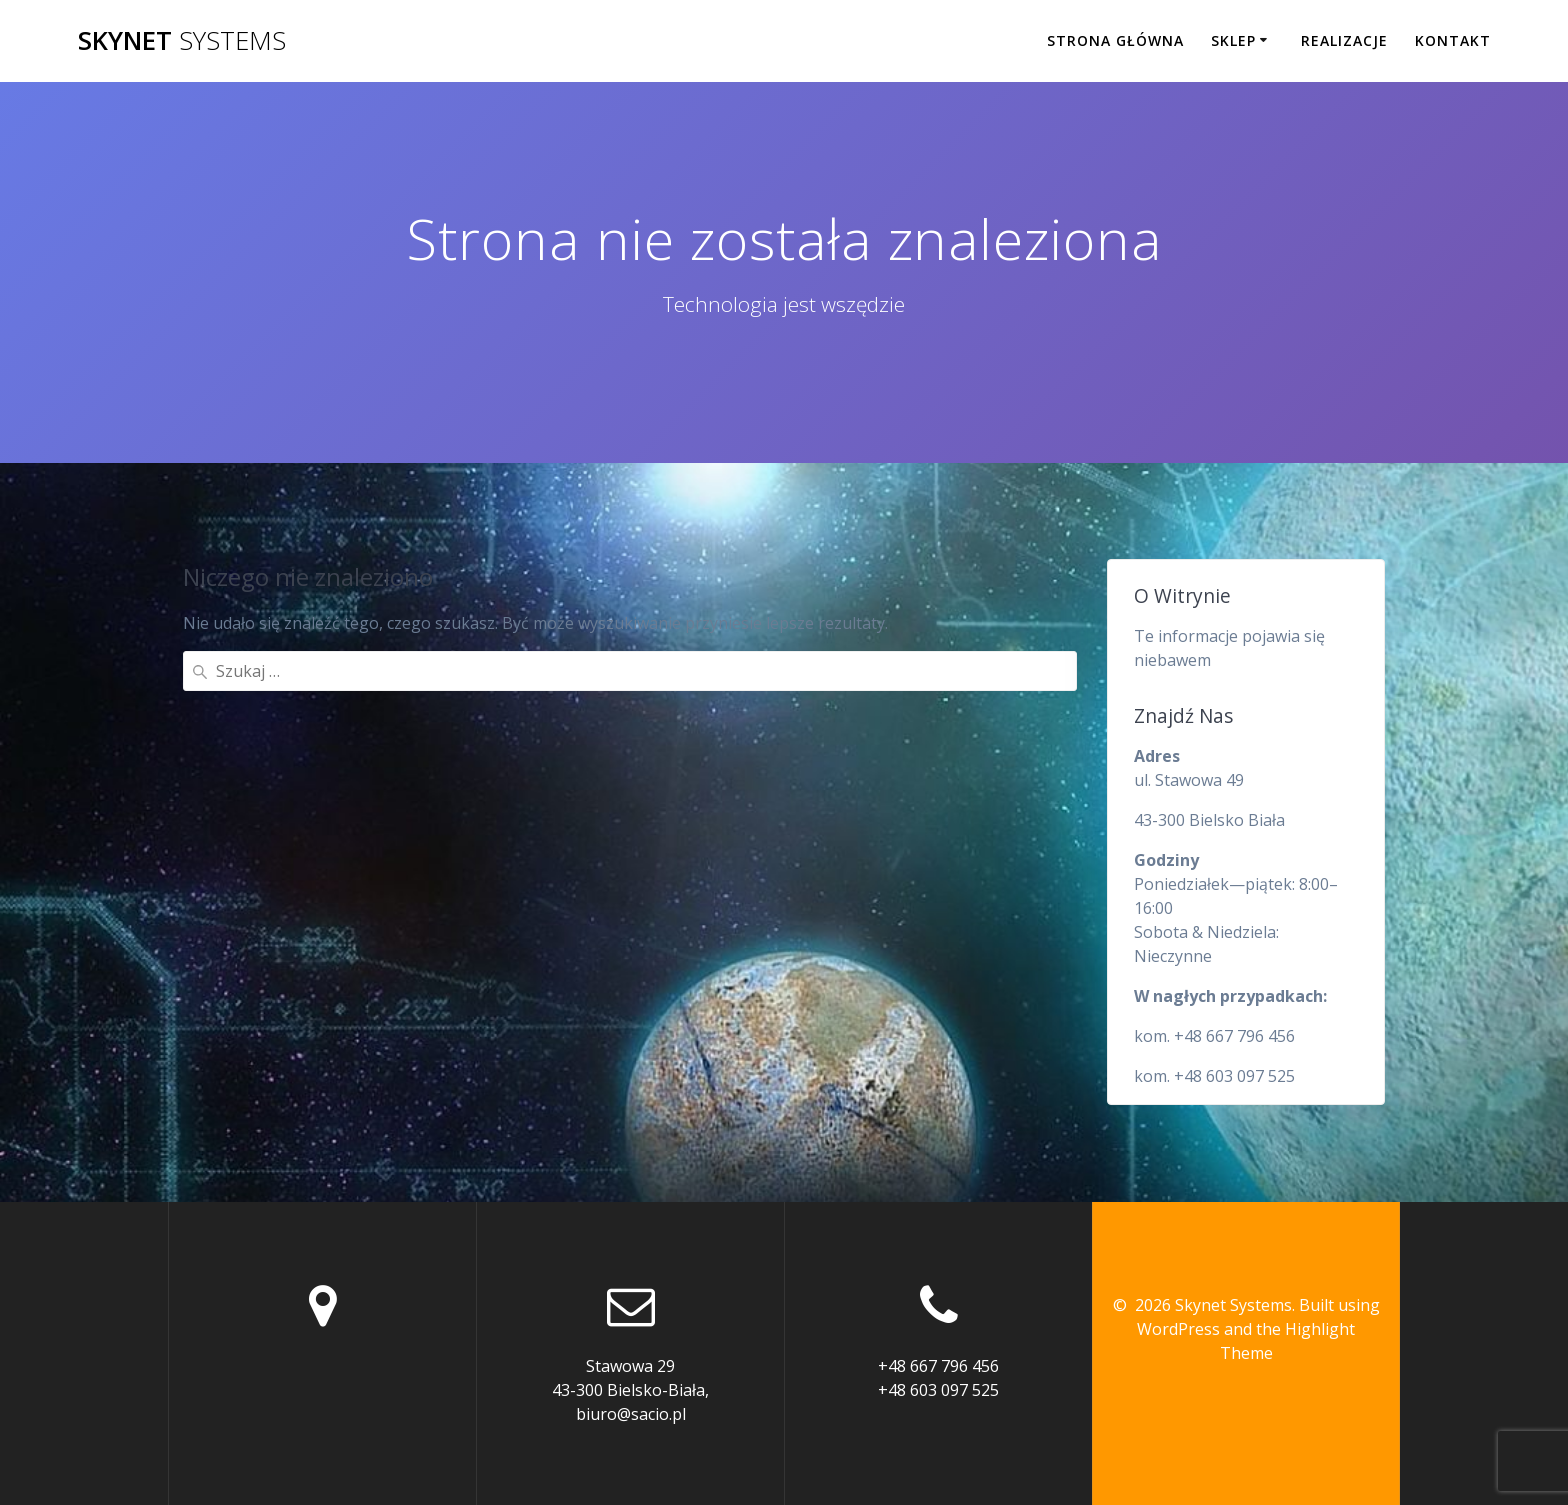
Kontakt (1453, 40)
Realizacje (1344, 40)
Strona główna (1115, 40)
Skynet (182, 41)
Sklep (1233, 40)
